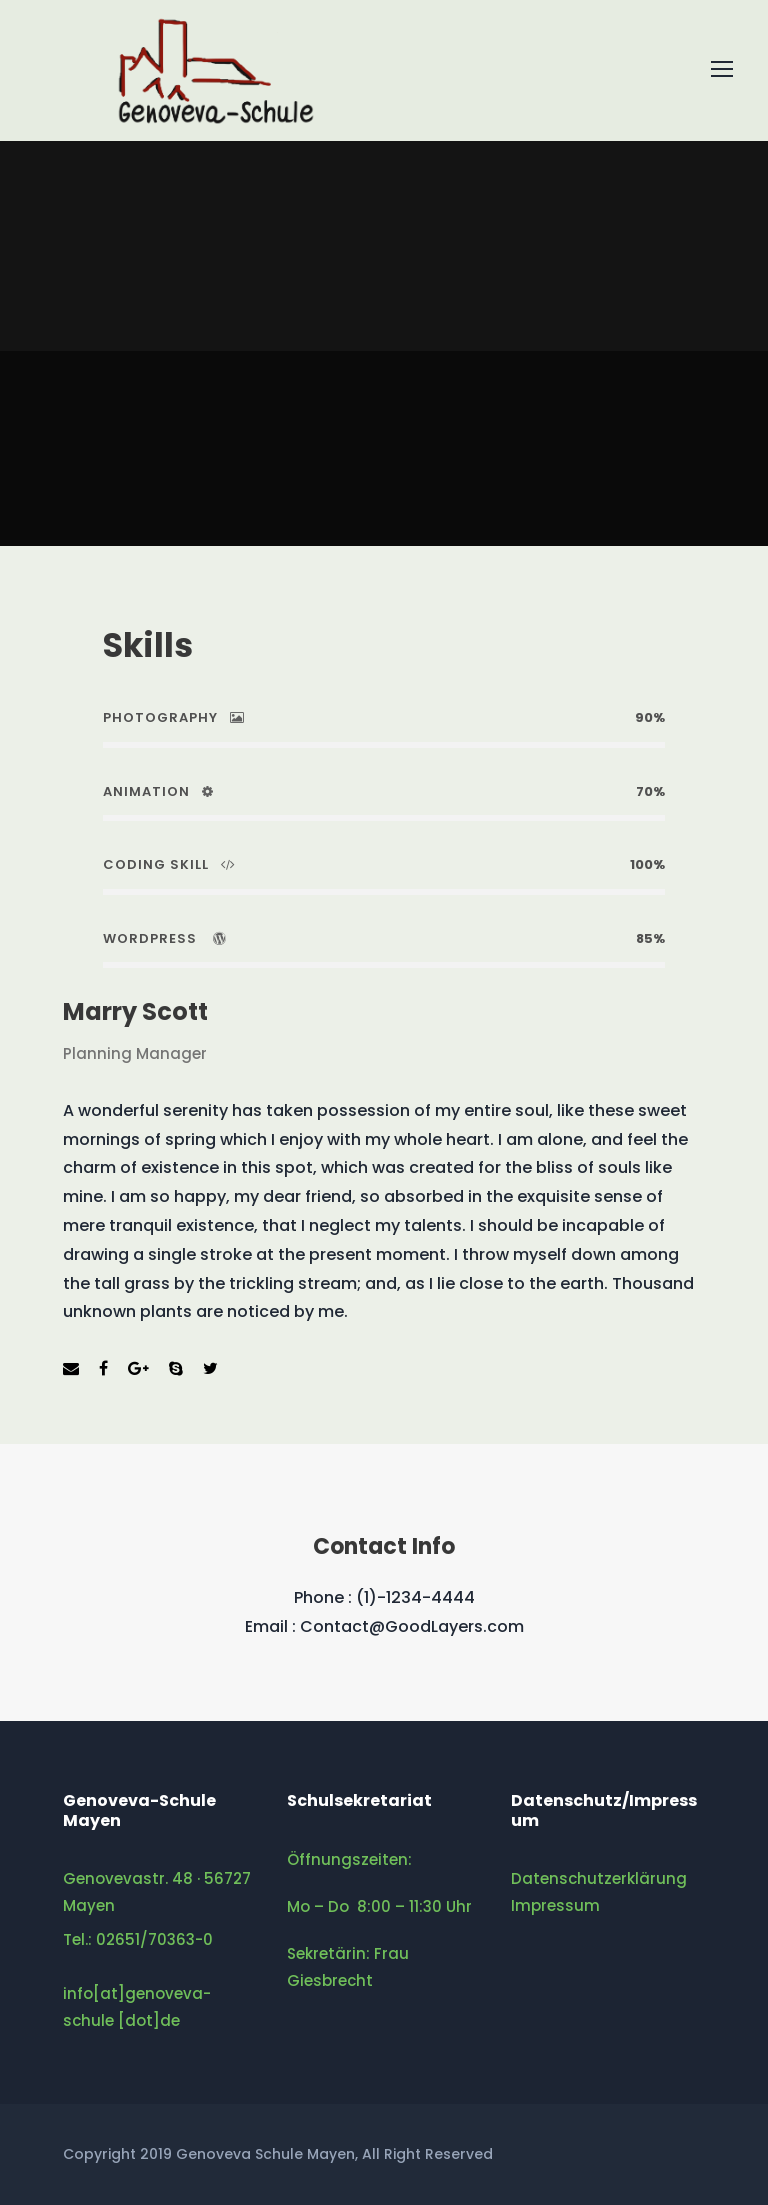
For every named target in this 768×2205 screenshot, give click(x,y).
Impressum (555, 1905)
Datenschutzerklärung (599, 1878)
